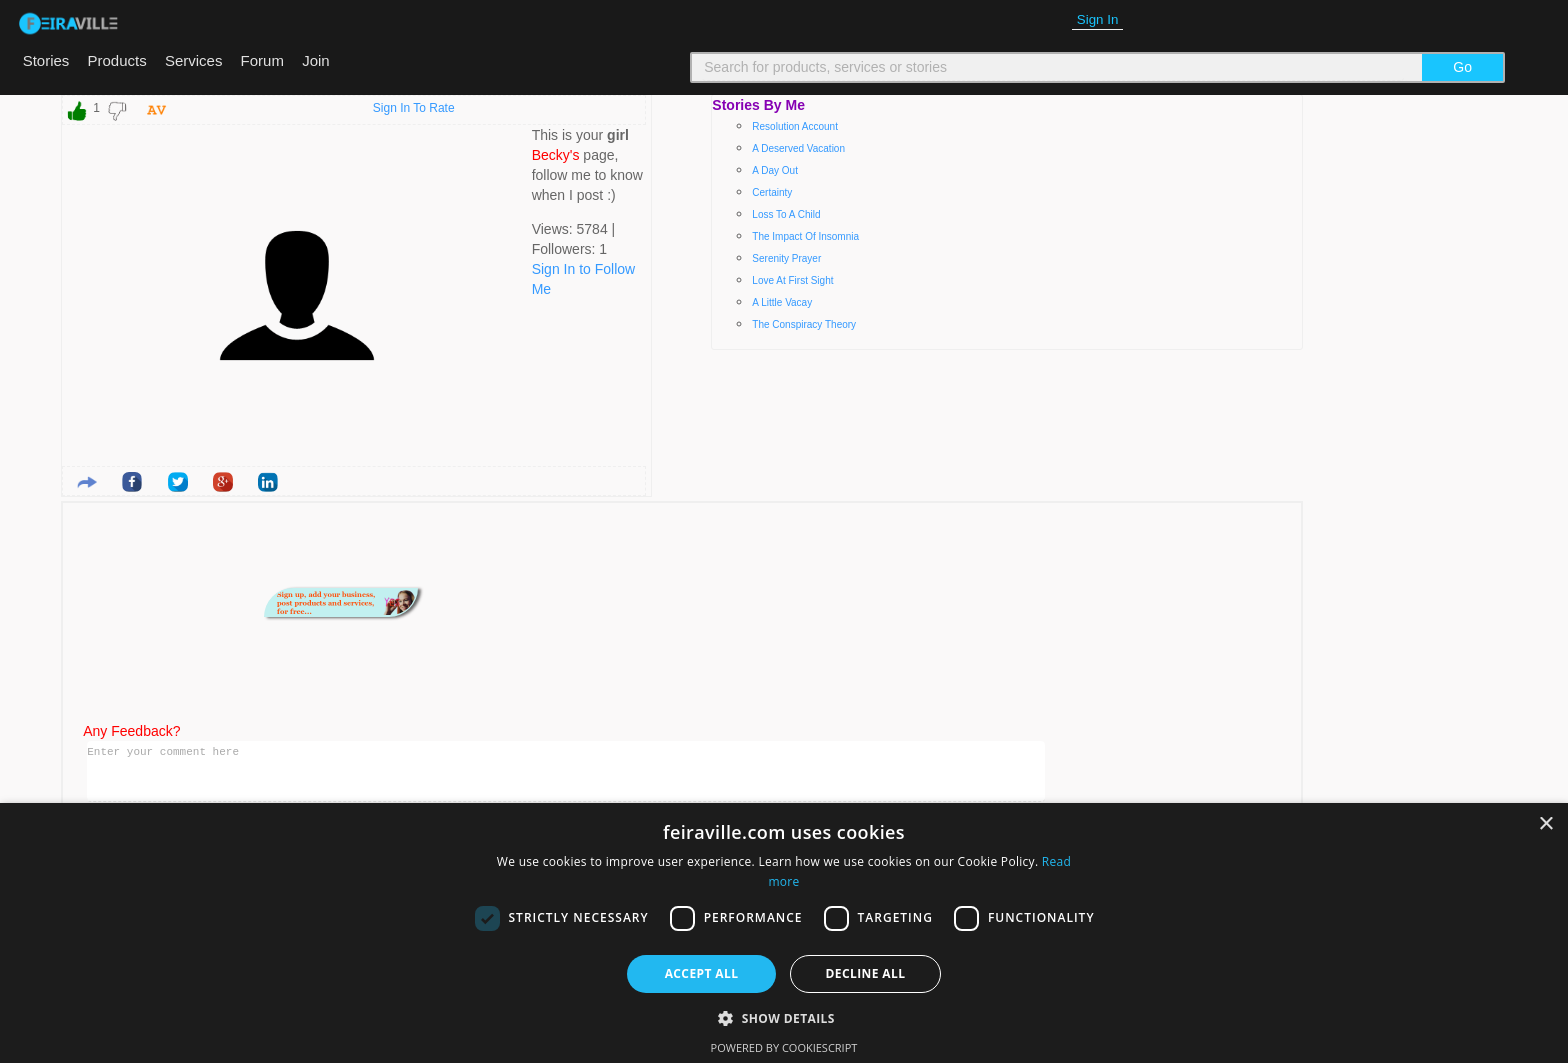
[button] (784, 1018)
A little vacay (782, 302)
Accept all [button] (702, 973)
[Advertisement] (960, 603)
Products (117, 60)
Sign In (1098, 19)
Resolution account (795, 126)
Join (316, 60)
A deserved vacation (798, 148)
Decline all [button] (866, 973)
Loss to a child (786, 214)
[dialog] (784, 933)
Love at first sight (792, 280)
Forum (262, 60)
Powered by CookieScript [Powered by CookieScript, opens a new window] (784, 1047)
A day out (775, 170)
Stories (46, 60)
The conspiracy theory (804, 324)
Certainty (772, 192)
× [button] (1545, 824)
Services (194, 60)
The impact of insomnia (805, 236)
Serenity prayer (786, 258)
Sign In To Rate (414, 108)
